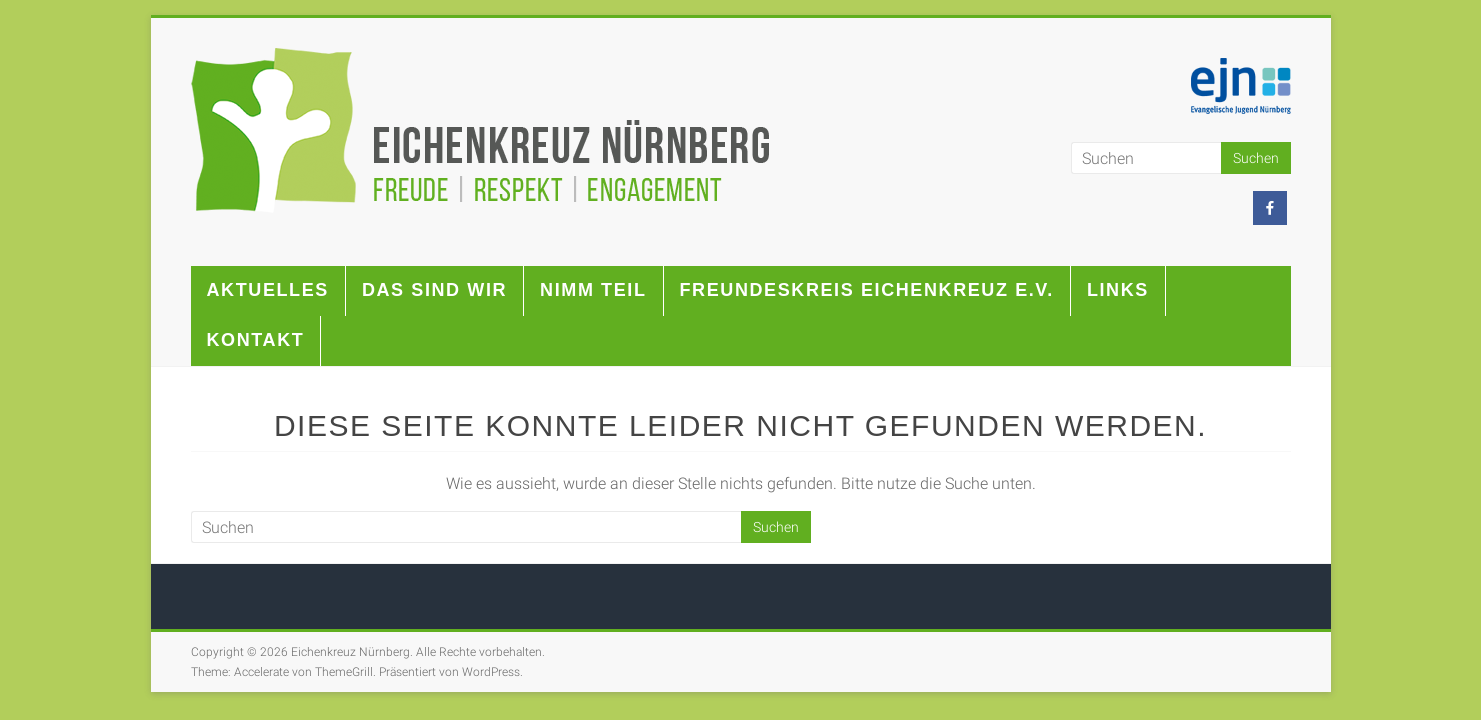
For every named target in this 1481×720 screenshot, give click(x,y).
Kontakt (256, 340)
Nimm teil (593, 290)
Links (1118, 290)
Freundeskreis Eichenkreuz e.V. (867, 290)
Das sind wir (434, 290)
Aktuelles (268, 290)
